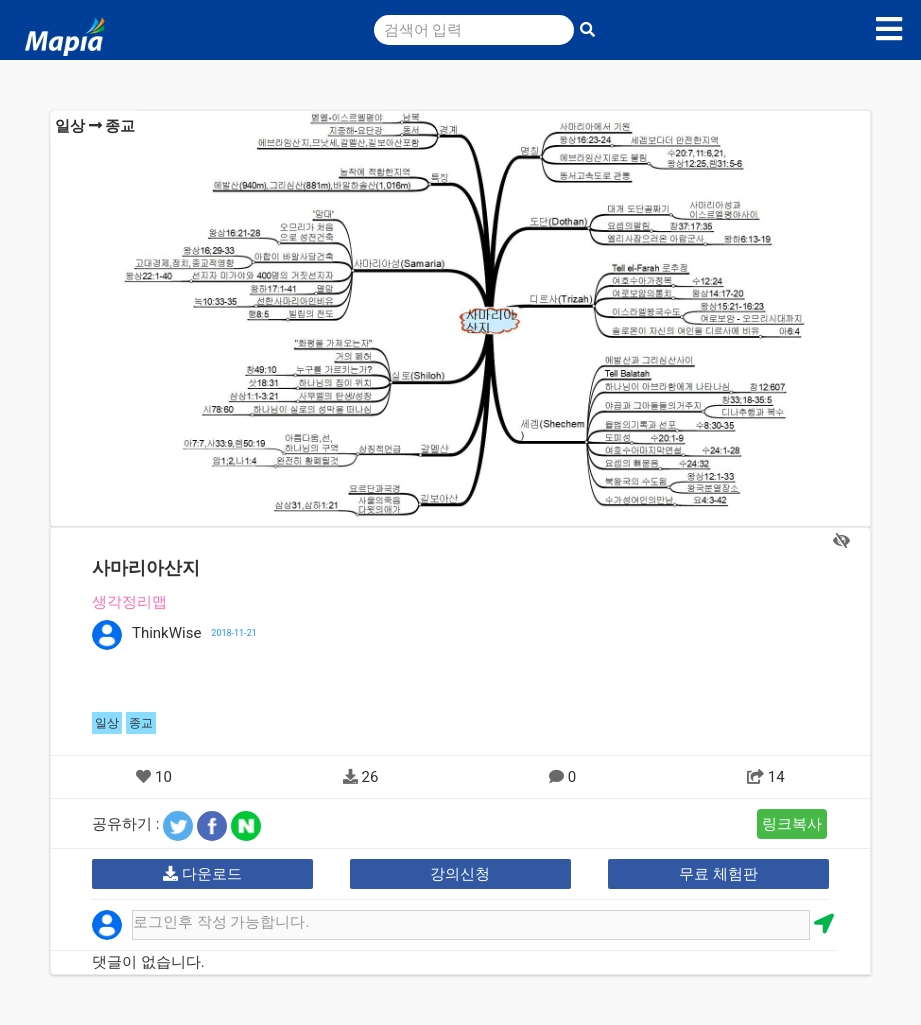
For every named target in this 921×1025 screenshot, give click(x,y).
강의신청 (460, 874)
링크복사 (792, 824)
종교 (120, 126)
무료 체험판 (718, 874)
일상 (70, 126)
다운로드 (202, 874)
